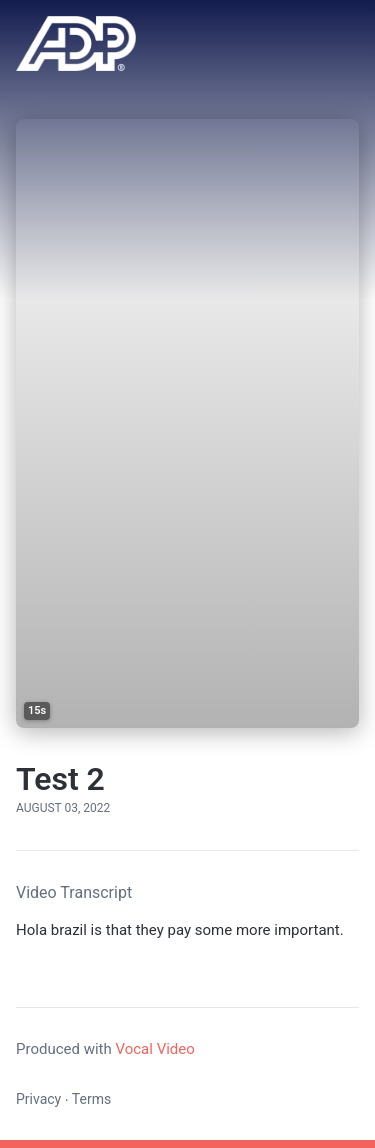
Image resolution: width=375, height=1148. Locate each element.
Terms (91, 1099)
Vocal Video (154, 1049)
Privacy (38, 1099)
